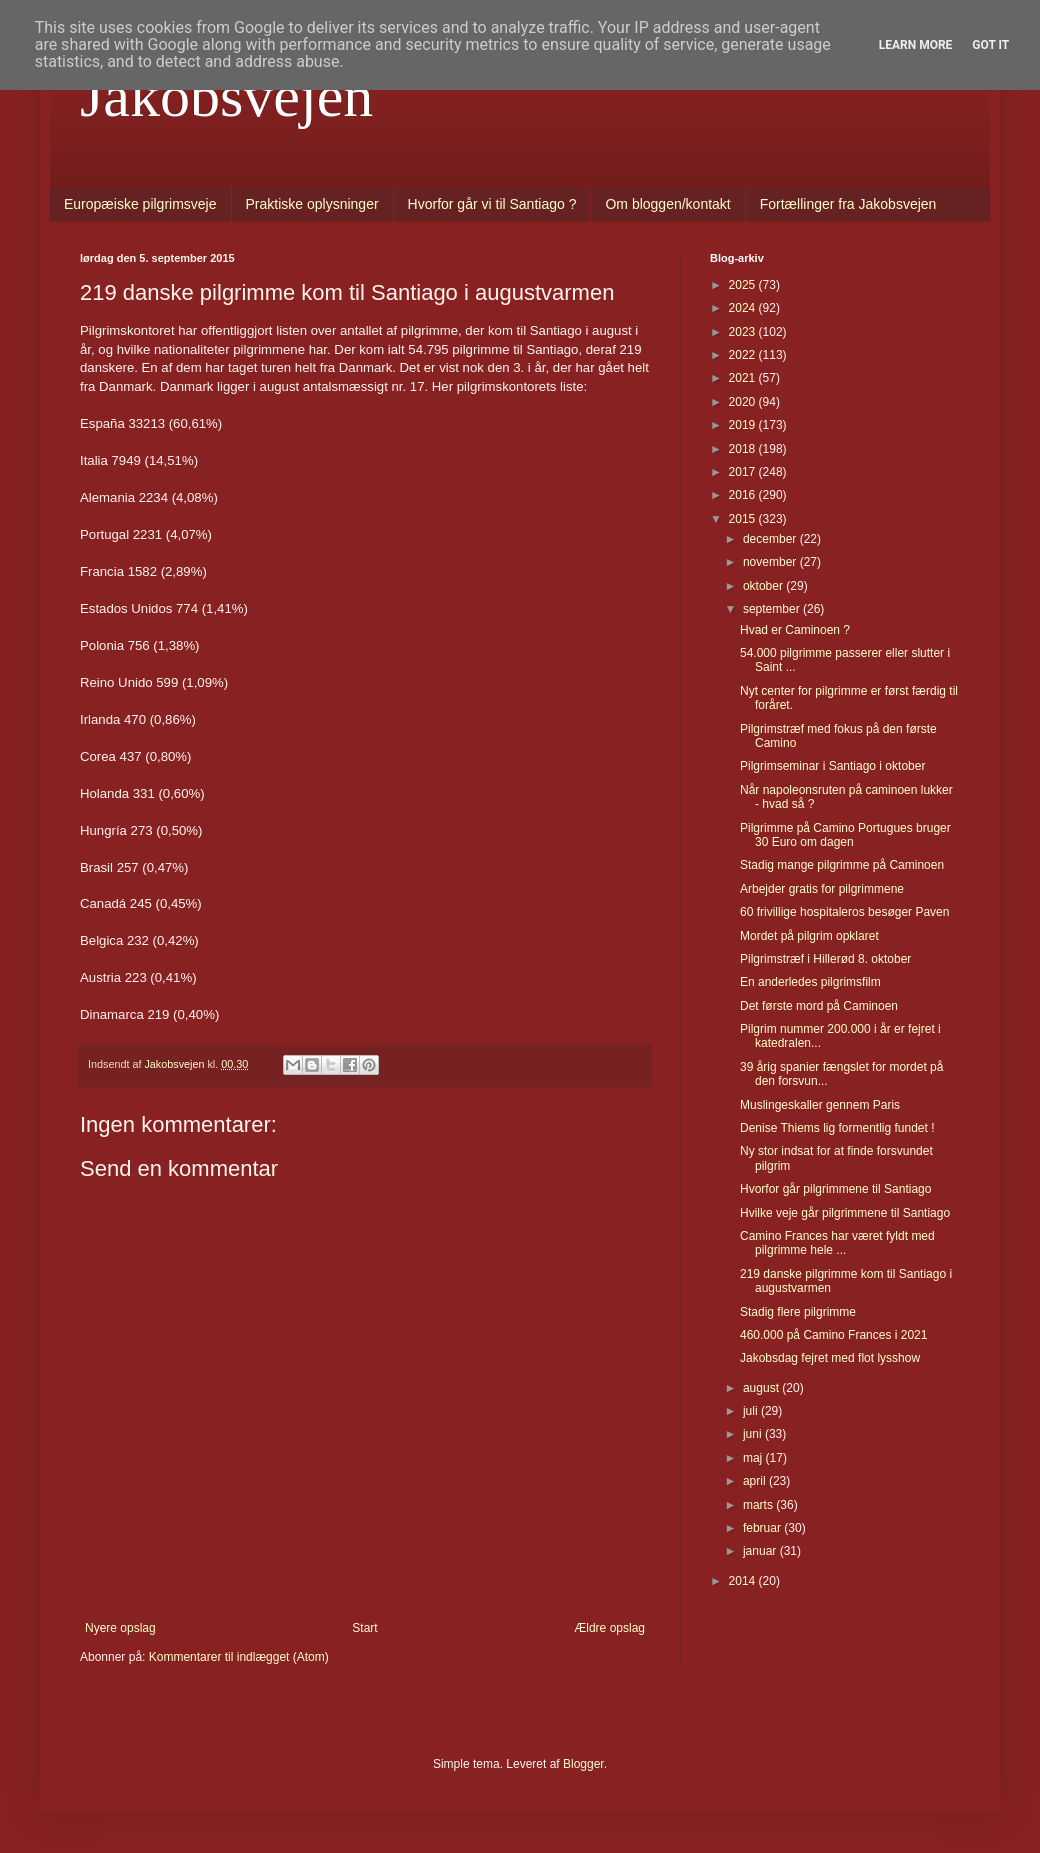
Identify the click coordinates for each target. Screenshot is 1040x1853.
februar (763, 1528)
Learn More (916, 45)
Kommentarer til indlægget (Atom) (239, 1657)
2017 (744, 472)
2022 (744, 355)
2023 (744, 332)
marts (759, 1505)
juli (752, 1411)
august (762, 1388)
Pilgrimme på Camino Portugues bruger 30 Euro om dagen (845, 835)
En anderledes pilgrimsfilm (810, 982)
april (756, 1481)
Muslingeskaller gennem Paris (820, 1105)
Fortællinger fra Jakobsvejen (848, 204)
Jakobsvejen (226, 96)
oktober (764, 586)
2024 (744, 308)
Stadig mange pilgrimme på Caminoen (842, 865)
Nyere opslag (120, 1628)
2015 (744, 519)
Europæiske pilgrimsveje (140, 204)
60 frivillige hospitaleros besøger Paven (844, 912)
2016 (744, 495)
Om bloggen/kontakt (667, 204)
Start (364, 1628)
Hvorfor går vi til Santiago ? (492, 204)
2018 (744, 449)
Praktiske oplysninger (312, 204)
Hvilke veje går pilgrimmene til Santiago (845, 1213)
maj (754, 1458)
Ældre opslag (609, 1628)
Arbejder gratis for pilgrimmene (822, 889)
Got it (990, 45)
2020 (744, 402)
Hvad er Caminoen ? (795, 630)
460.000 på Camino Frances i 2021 (833, 1335)
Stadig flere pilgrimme (798, 1312)
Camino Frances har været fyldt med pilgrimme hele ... (837, 1243)
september (773, 609)
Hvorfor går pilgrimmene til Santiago (835, 1189)
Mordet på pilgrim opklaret (809, 936)
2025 (744, 285)
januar (761, 1551)
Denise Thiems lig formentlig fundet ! (837, 1128)
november (771, 562)
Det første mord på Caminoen (819, 1006)
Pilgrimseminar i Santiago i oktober (832, 766)
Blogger (583, 1764)
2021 (744, 378)
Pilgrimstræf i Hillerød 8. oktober (825, 959)
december (771, 539)
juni (754, 1434)
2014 (744, 1581)
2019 (744, 425)
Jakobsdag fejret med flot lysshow (830, 1358)
